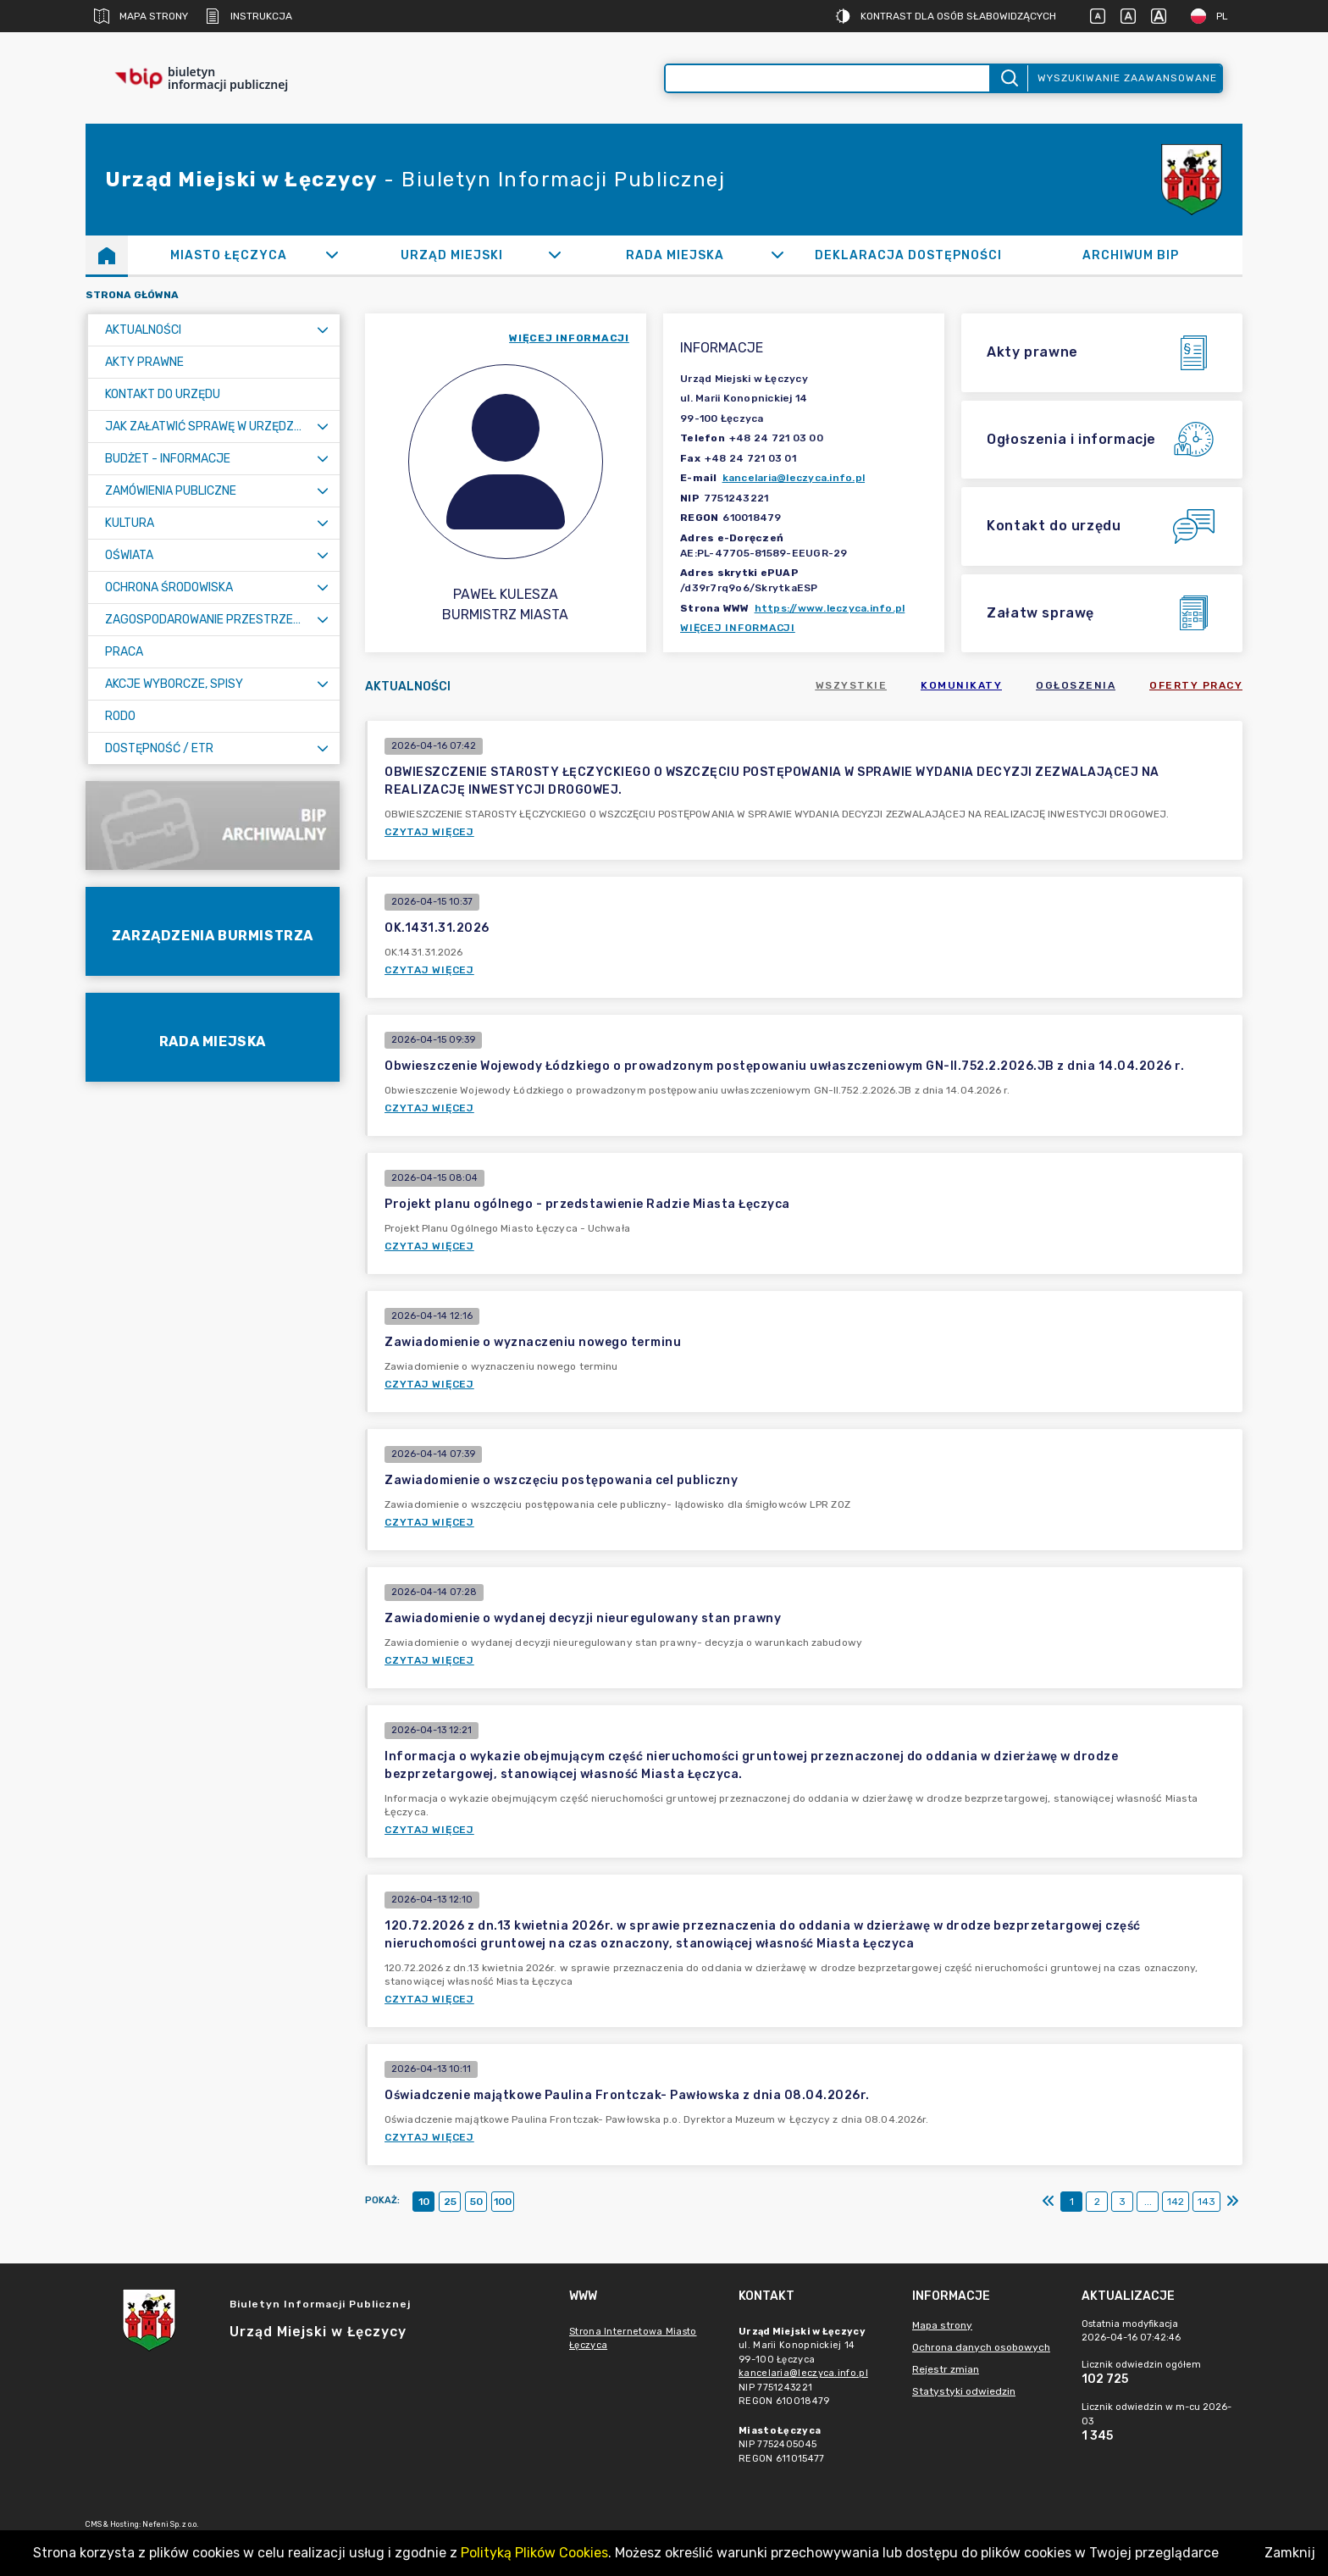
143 (1206, 2202)
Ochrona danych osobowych (981, 2347)
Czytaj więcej (429, 832)
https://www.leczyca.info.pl (830, 608)
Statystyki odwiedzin (963, 2391)
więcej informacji (569, 338)
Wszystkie (852, 685)
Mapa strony (141, 16)
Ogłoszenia (1075, 685)
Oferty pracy (1195, 685)
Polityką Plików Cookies (534, 2553)
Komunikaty (961, 685)
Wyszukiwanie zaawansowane (1127, 78)
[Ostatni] (1232, 2201)
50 (476, 2202)
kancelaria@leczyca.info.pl (794, 478)
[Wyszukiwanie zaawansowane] (827, 78)
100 (503, 2202)
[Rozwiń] (332, 254)
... (1148, 2202)
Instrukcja (248, 16)
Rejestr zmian (945, 2369)
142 (1175, 2202)
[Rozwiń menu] (322, 330)
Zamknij (1289, 2553)
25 (450, 2202)
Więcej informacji (737, 628)
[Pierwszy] (1048, 2201)
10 (423, 2202)
